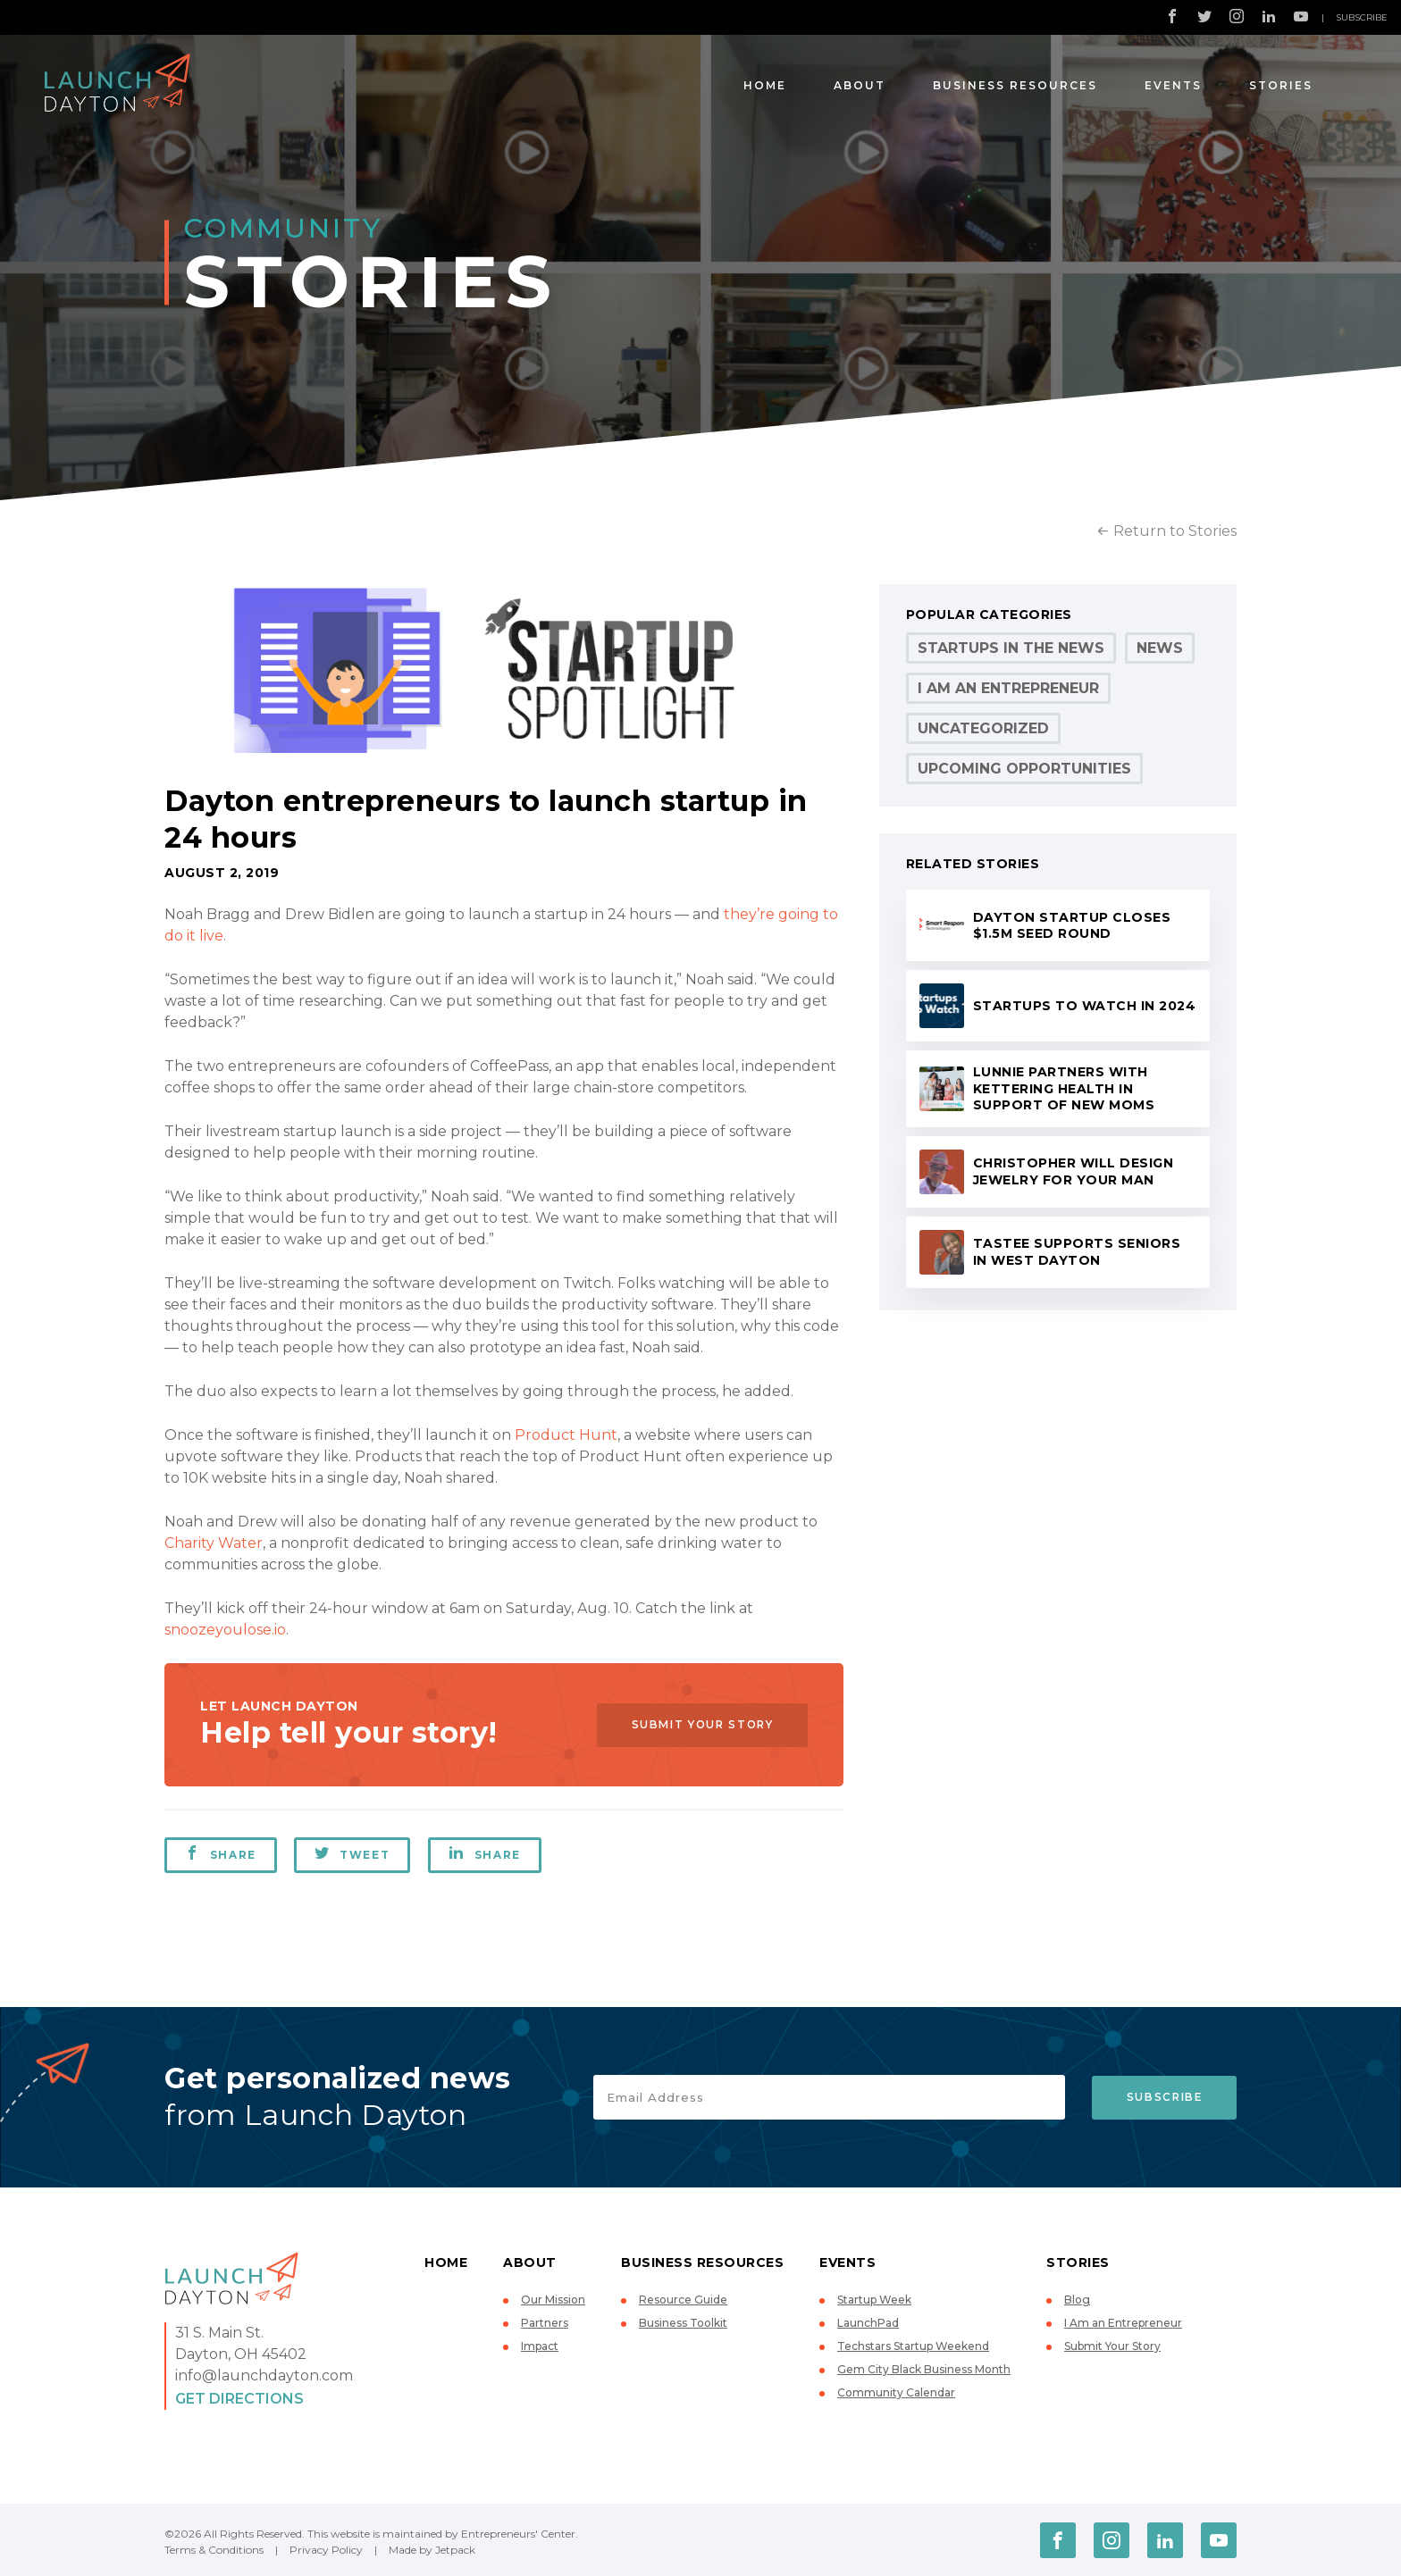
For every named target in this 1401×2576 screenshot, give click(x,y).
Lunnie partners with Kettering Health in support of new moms (1064, 1088)
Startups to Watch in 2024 (1084, 1006)
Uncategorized (983, 728)
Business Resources (1015, 85)
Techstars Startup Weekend (913, 2346)
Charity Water (213, 1543)
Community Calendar (896, 2392)
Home (764, 85)
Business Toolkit (683, 2322)
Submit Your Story (697, 1724)
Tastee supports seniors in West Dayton (1077, 1251)
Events (1173, 85)
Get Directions (239, 2398)
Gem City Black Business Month (924, 2369)
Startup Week (874, 2299)
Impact (539, 2346)
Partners (544, 2322)
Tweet (352, 1853)
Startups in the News (1011, 648)
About (859, 85)
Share (220, 1853)
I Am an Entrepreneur (1008, 688)
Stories (1281, 85)
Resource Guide (683, 2299)
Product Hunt (566, 1434)
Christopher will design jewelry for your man (1073, 1171)
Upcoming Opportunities (1024, 768)
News (1160, 648)
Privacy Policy (326, 2549)
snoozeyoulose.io (225, 1629)
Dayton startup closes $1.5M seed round (1072, 925)
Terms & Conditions (214, 2549)
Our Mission (553, 2299)
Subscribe (1362, 17)
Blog (1077, 2299)
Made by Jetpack (432, 2549)
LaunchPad (868, 2322)
